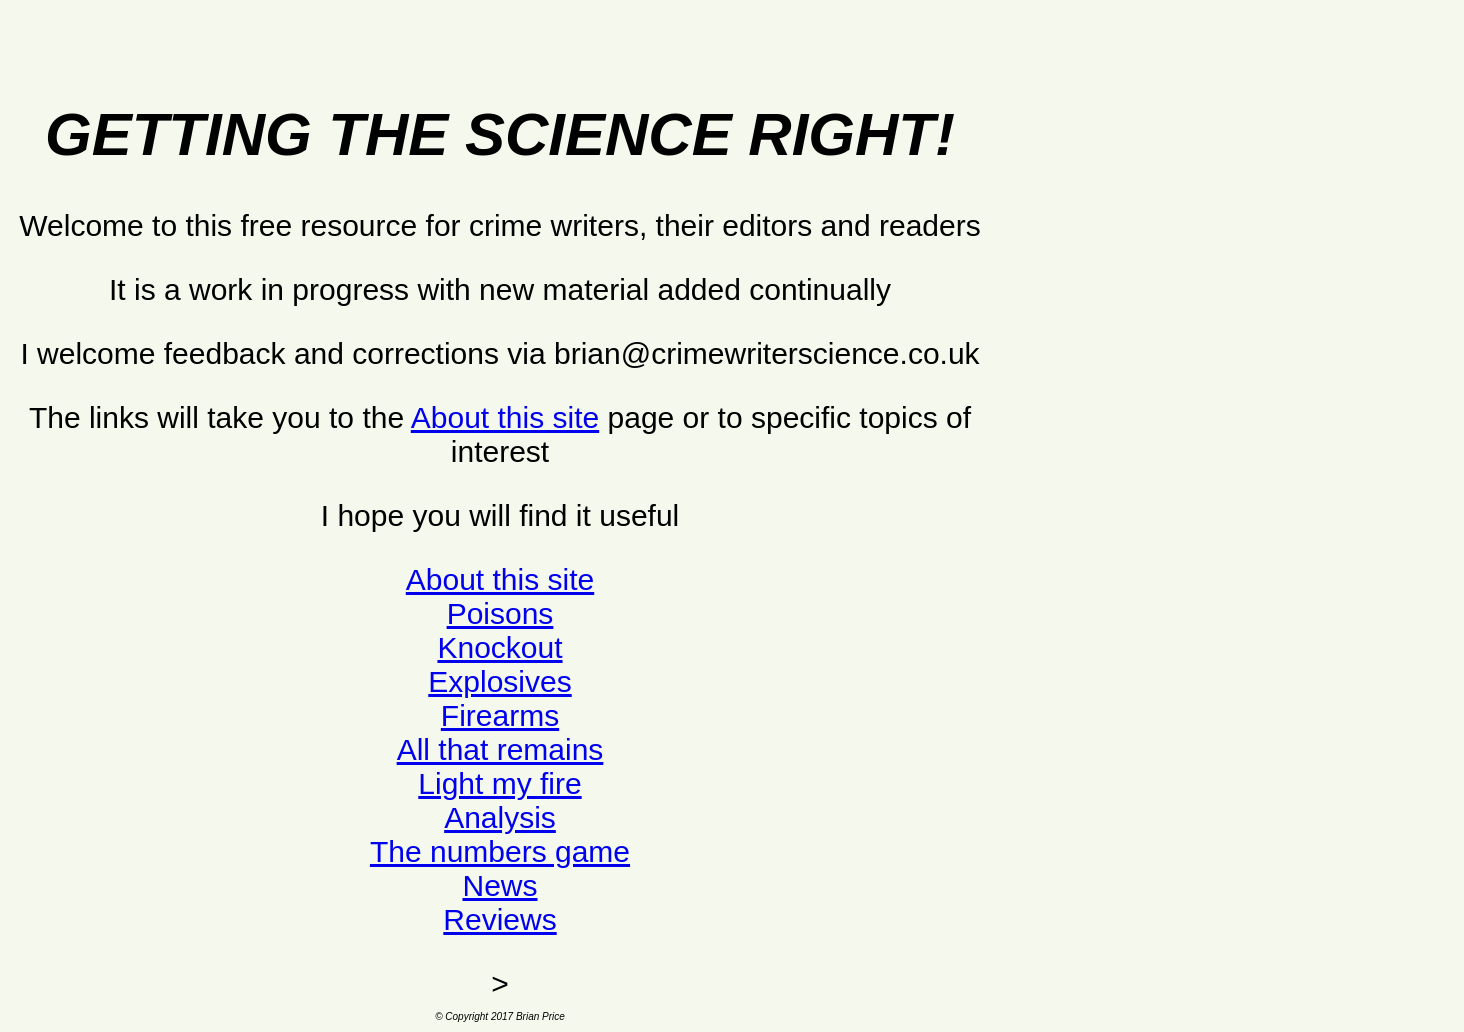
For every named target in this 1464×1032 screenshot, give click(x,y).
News (499, 885)
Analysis (500, 817)
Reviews (499, 919)
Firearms (500, 715)
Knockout (499, 647)
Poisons (500, 613)
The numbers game (500, 851)
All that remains (500, 749)
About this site (505, 417)
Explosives (499, 681)
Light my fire (499, 783)
